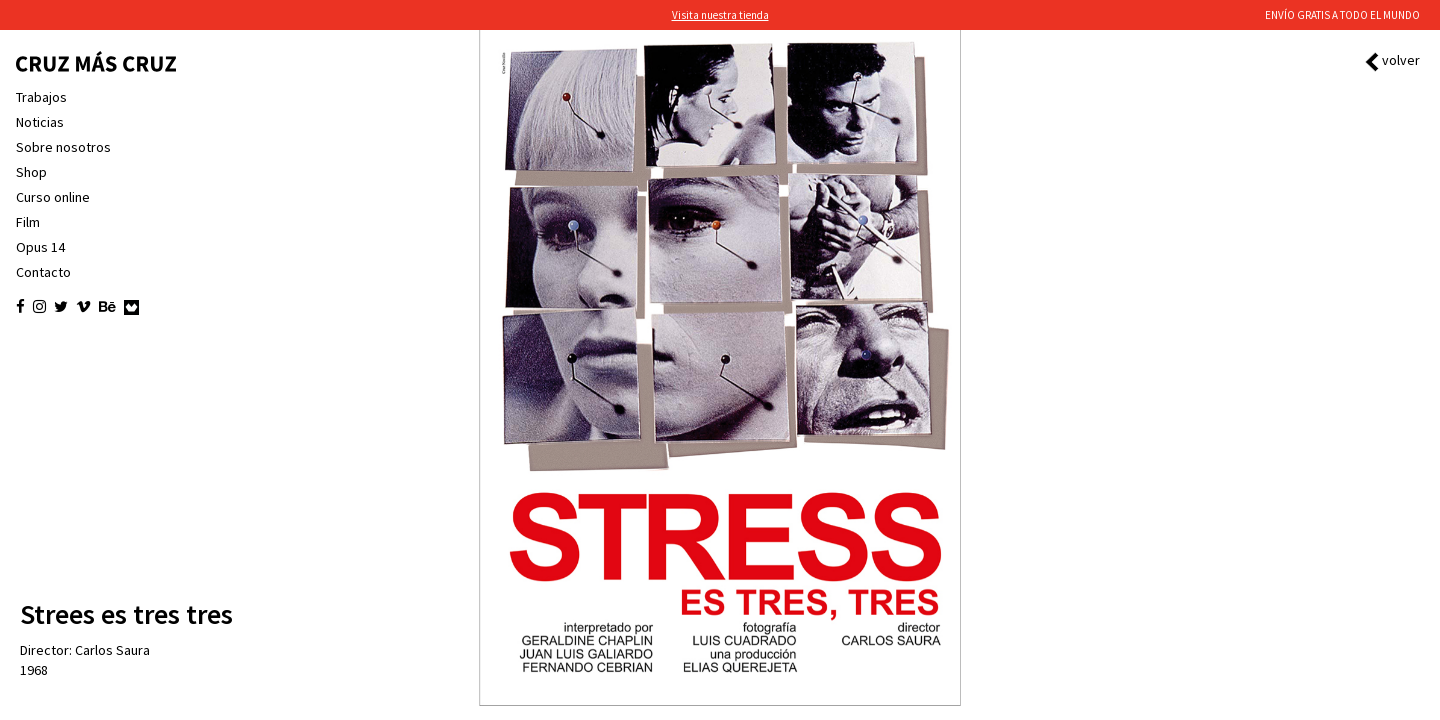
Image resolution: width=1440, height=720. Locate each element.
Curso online (53, 197)
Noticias (40, 122)
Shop (31, 172)
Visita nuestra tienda (720, 15)
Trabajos (41, 97)
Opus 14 (40, 247)
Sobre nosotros (63, 147)
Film (28, 222)
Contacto (43, 272)
